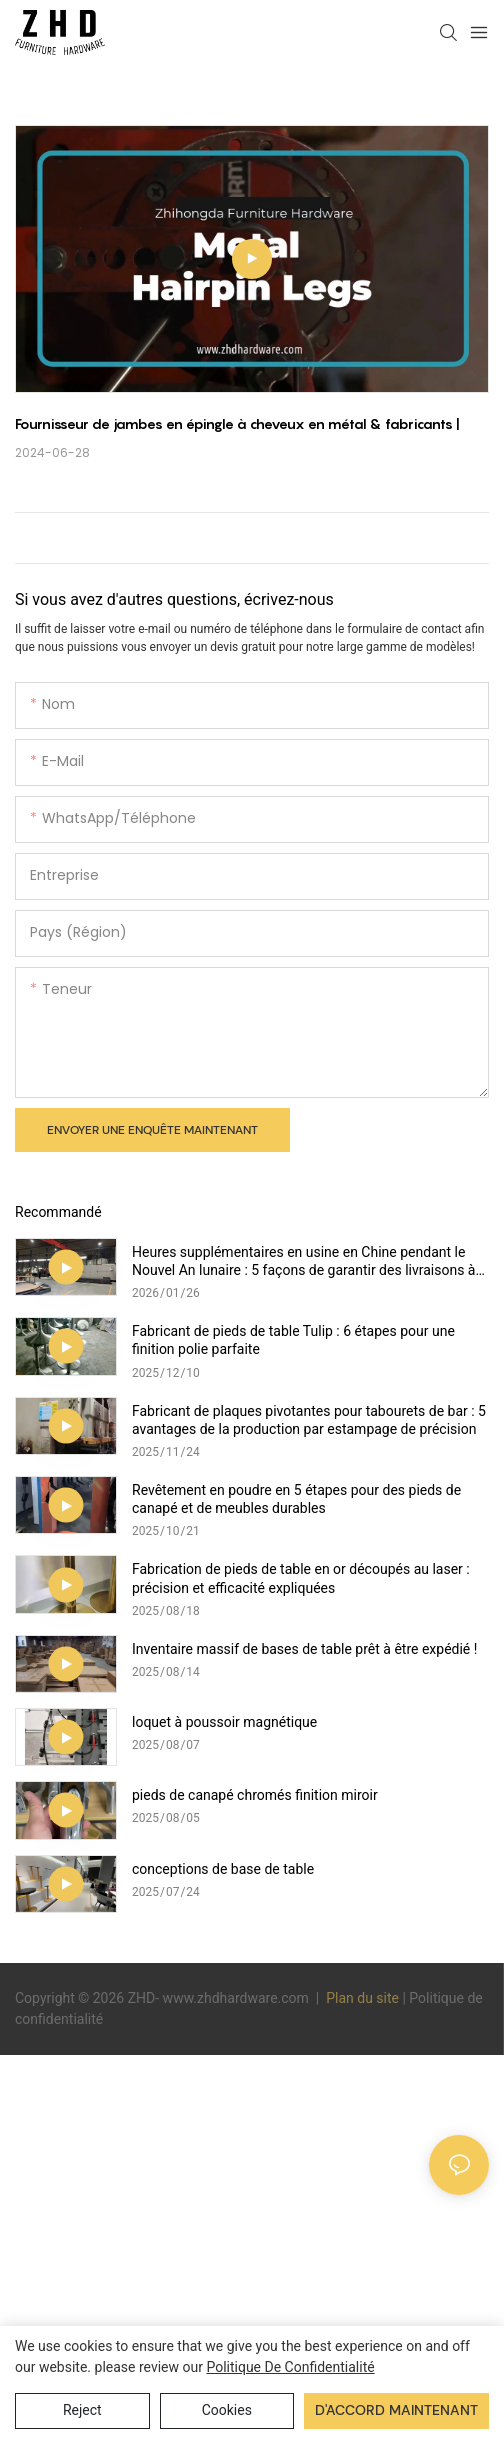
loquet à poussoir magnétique (224, 1722)
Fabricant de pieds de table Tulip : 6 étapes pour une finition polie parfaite (293, 1340)
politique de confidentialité (290, 2367)
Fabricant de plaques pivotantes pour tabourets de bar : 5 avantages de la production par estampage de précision (309, 1420)
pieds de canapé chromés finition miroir (255, 1795)
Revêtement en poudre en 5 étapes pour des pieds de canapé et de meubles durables (296, 1499)
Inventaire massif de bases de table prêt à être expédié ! (304, 1649)
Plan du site (363, 1998)
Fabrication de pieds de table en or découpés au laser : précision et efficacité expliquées (301, 1578)
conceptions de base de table (223, 1869)
